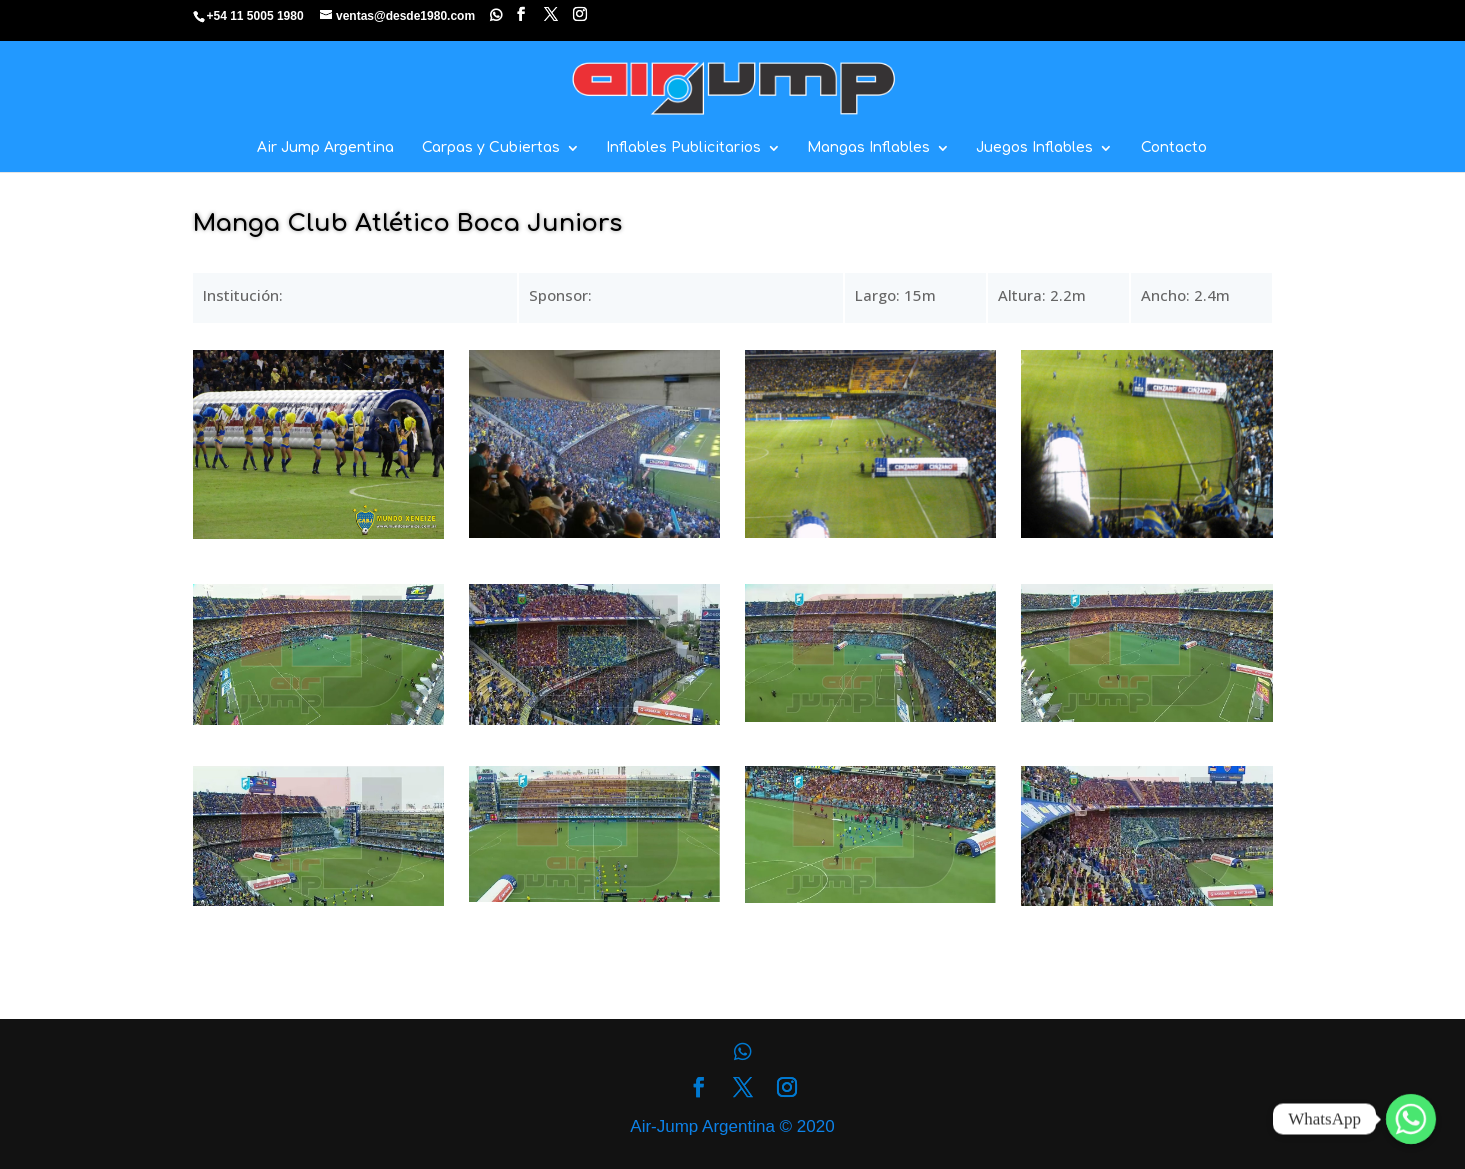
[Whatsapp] (1411, 1119)
